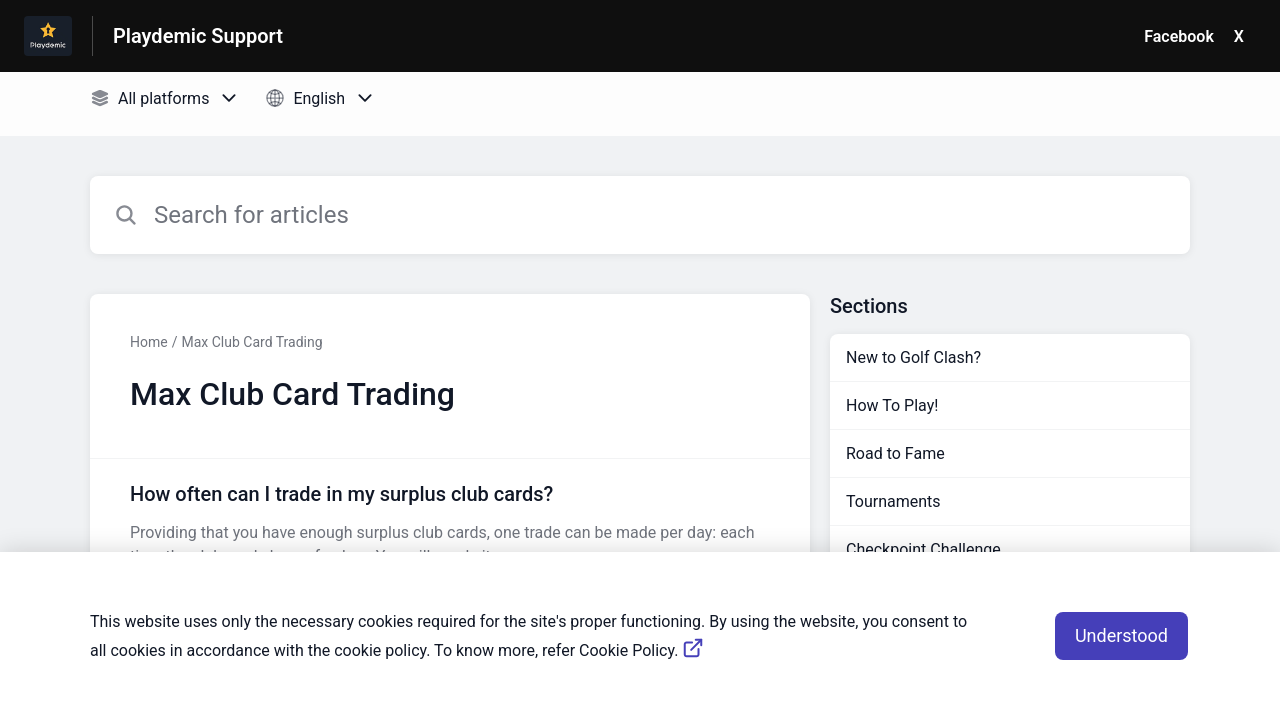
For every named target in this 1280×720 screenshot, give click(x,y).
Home (149, 342)
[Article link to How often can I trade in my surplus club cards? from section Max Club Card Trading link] (450, 524)
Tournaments (893, 501)
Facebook (1179, 36)
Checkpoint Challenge (923, 549)
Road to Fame (895, 453)
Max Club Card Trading (251, 342)
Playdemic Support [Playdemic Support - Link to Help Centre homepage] (198, 36)
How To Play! (892, 405)
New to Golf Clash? (913, 357)
